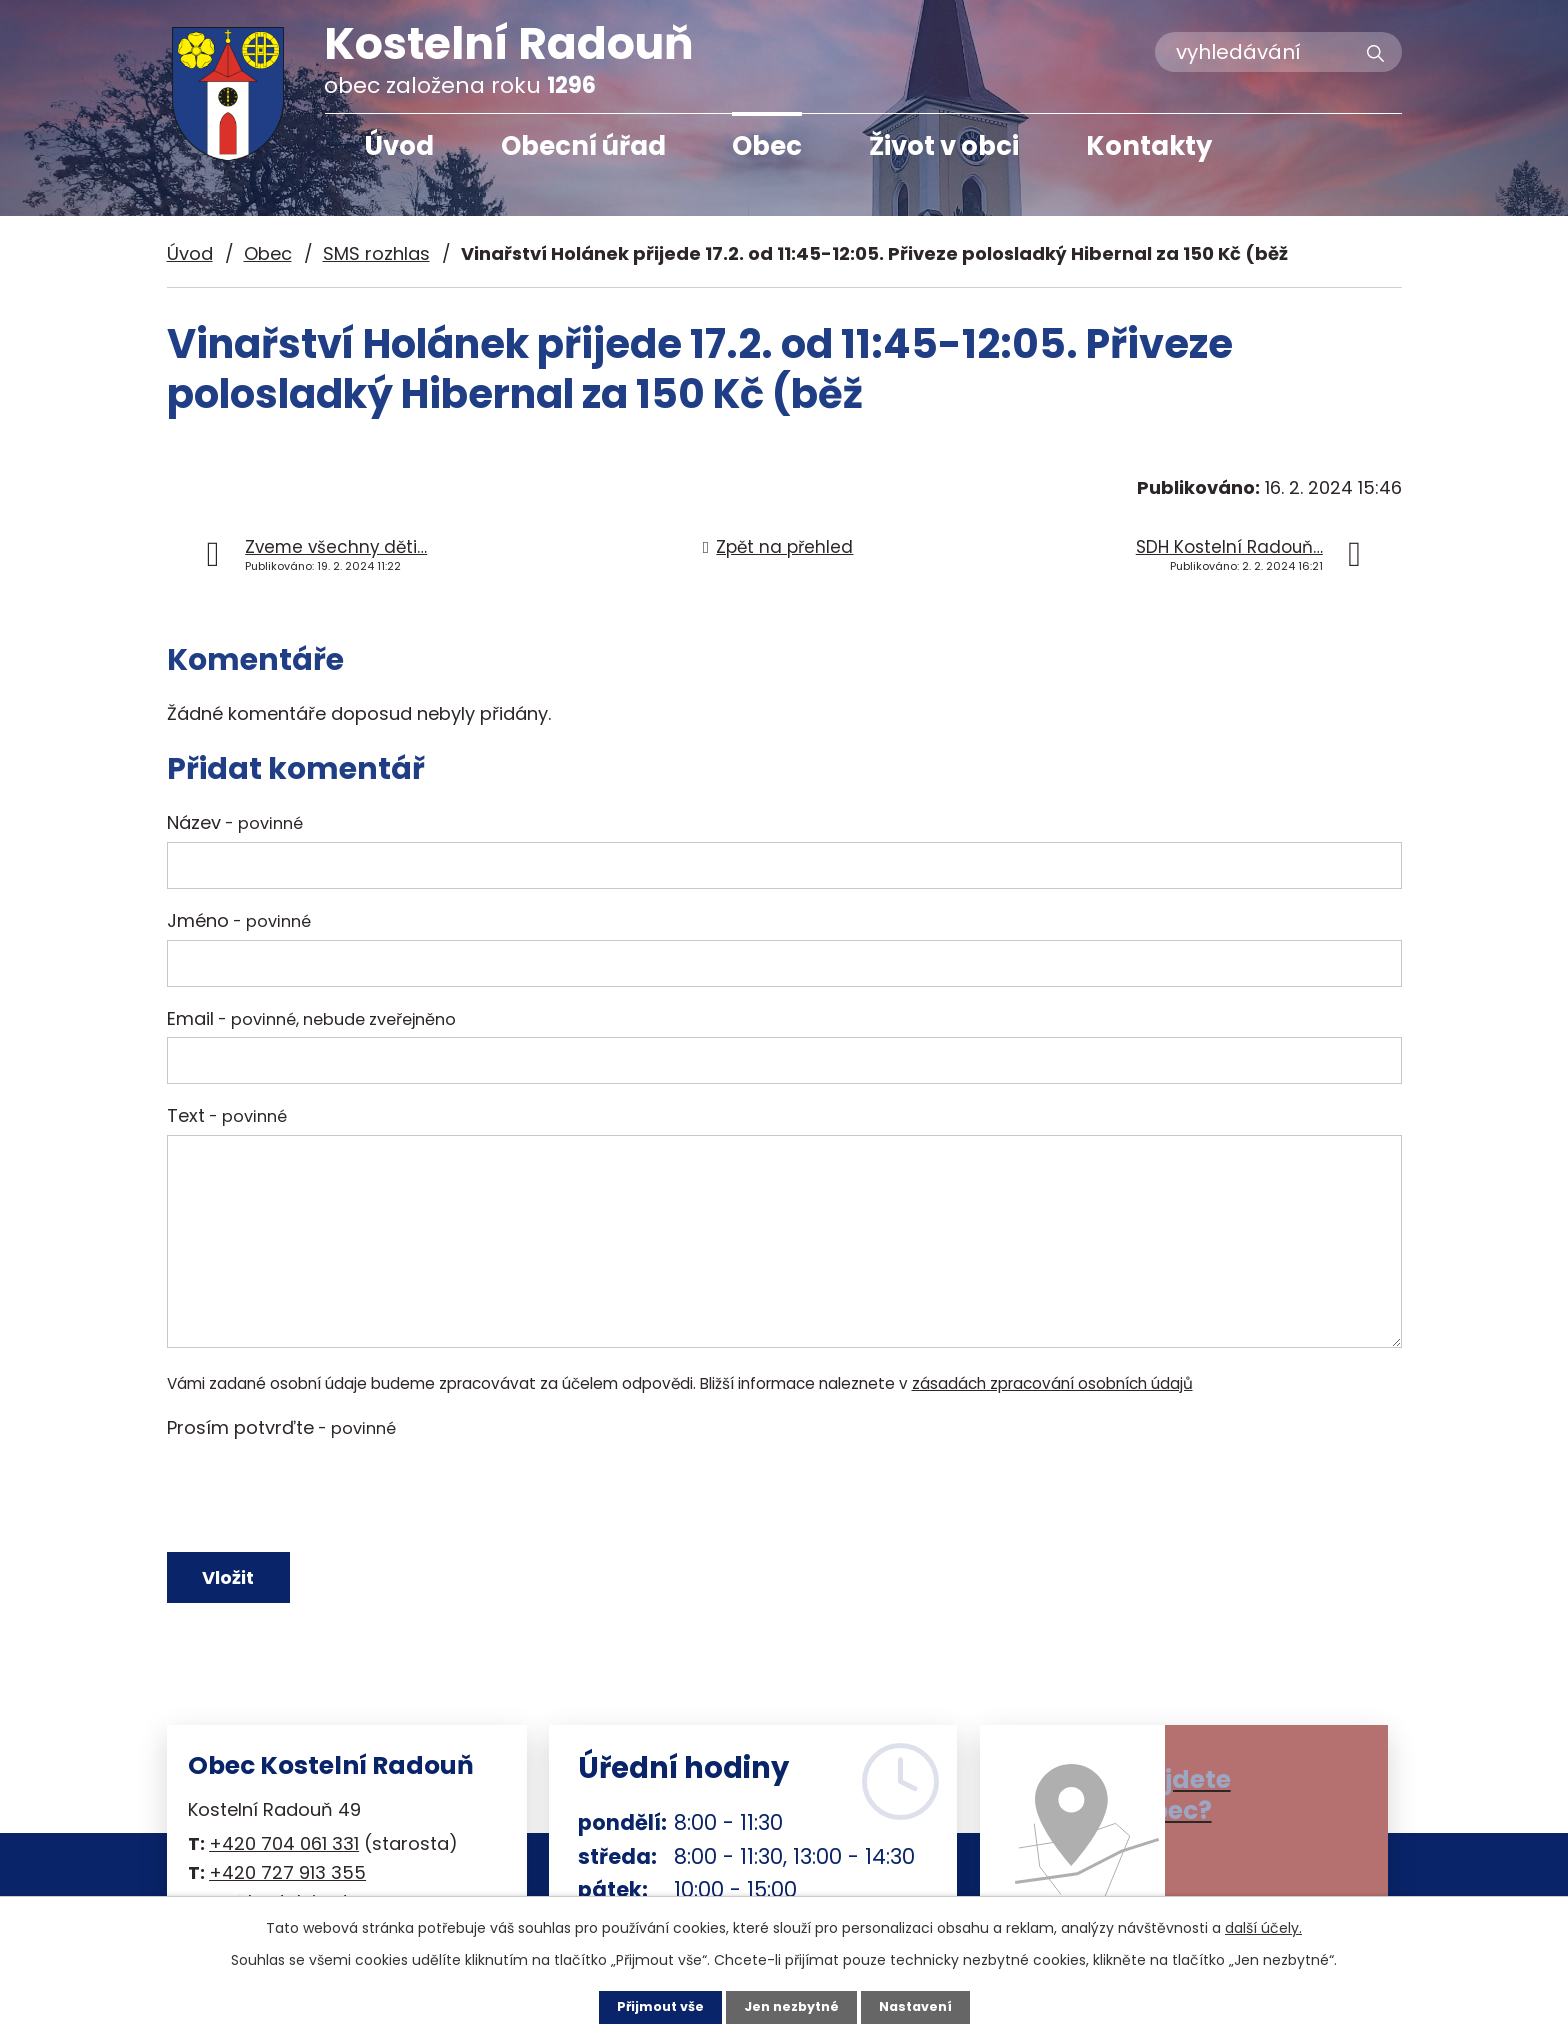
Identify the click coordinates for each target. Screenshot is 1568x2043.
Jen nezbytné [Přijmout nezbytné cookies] (791, 2006)
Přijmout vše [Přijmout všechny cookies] (651, 2006)
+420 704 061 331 (284, 1855)
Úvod (399, 146)
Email (311, 1018)
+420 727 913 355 (287, 1884)
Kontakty (1149, 146)
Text (227, 1115)
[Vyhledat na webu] (1278, 52)
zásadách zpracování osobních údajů (1052, 1383)
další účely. (1263, 1926)
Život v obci (944, 146)
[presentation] (319, 1495)
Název (235, 822)
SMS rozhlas (376, 253)
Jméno (239, 920)
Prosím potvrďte (281, 1427)
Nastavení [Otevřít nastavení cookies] (924, 2006)
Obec (767, 146)
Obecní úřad (583, 146)
